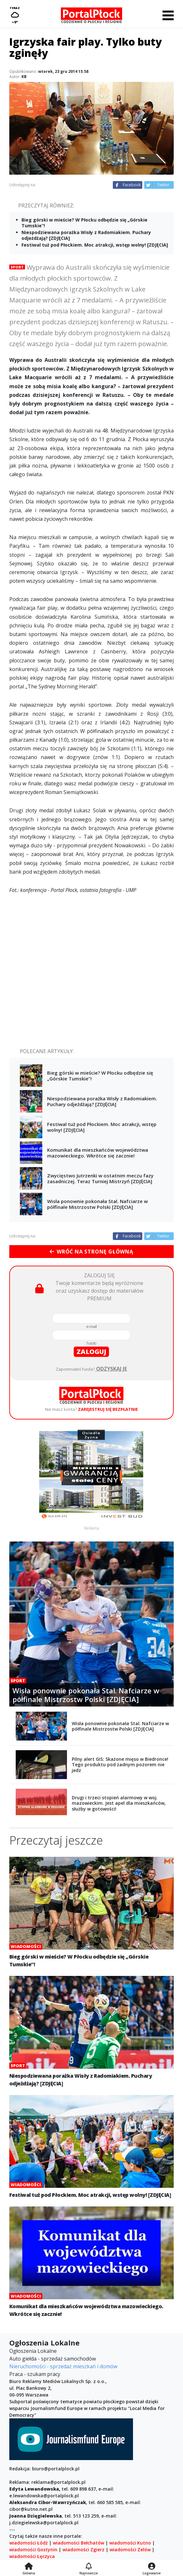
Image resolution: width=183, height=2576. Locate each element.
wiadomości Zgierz (82, 2549)
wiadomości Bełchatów (78, 2543)
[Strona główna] (28, 2567)
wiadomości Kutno (130, 2543)
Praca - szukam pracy (34, 2374)
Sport (17, 267)
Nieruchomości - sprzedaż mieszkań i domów (63, 2366)
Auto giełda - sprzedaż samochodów (52, 2358)
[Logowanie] (152, 2567)
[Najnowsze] (88, 2567)
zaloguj (91, 1351)
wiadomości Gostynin (33, 2549)
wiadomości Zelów (130, 2549)
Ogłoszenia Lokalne (33, 2350)
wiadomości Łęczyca (32, 2556)
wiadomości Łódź (28, 2543)
